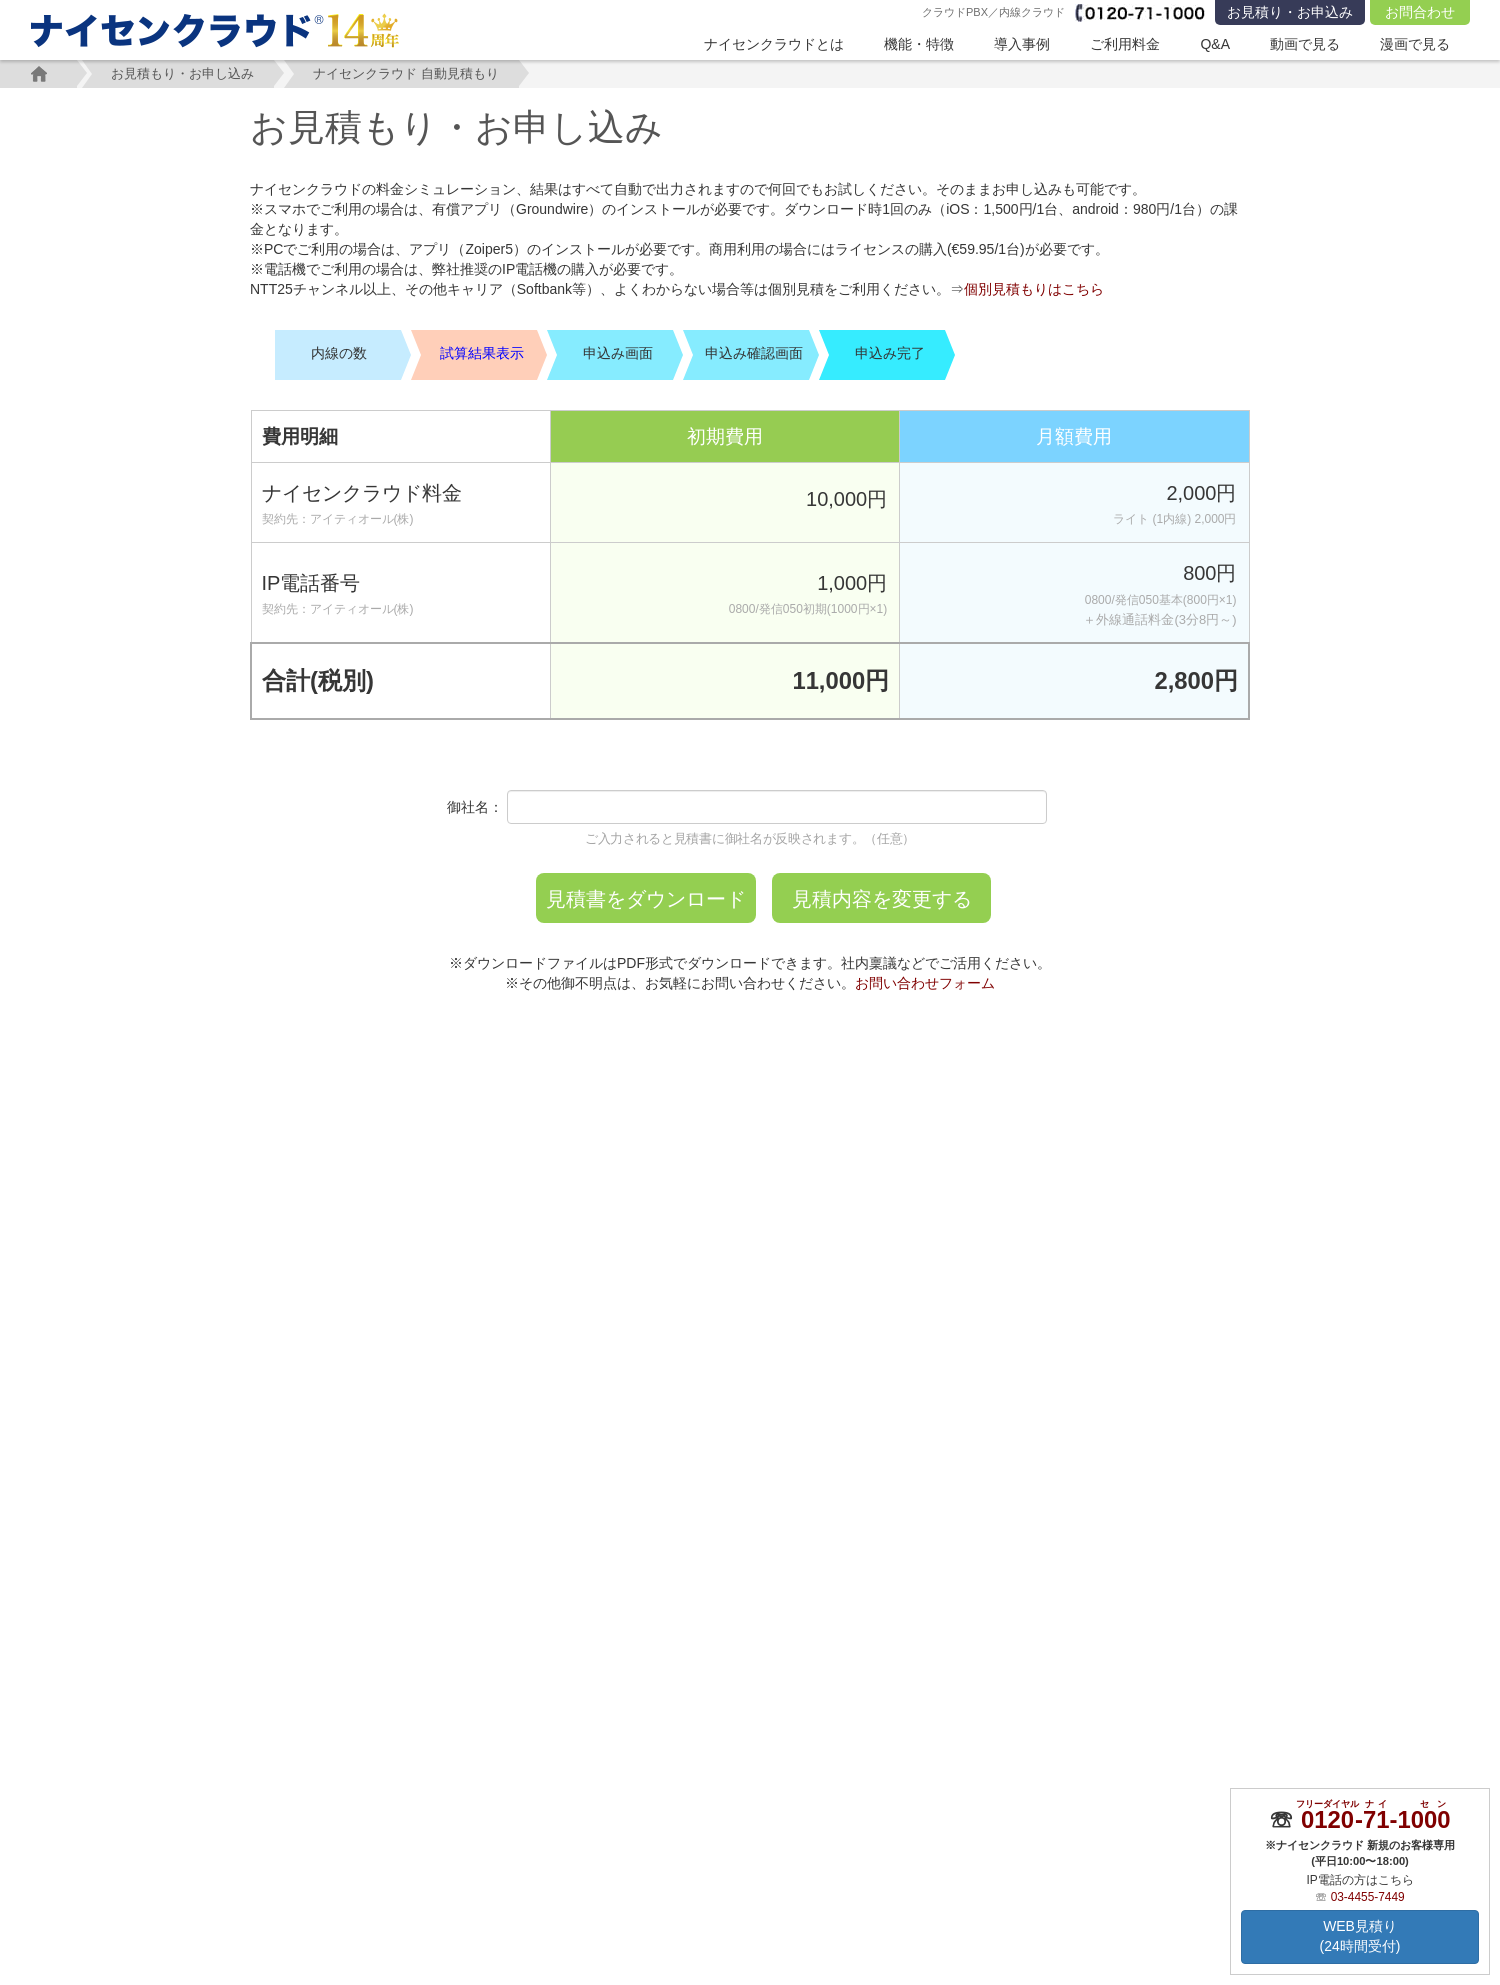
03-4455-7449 (1368, 1897)
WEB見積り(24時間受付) (1360, 1937)
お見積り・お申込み (1290, 12)
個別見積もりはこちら (1034, 289)
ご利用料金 (1125, 44)
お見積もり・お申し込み (184, 73)
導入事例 (1022, 44)
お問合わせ (1420, 12)
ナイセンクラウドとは (774, 44)
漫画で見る (1415, 44)
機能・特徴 (919, 44)
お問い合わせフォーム (925, 983)
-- (1375, 1819)
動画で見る (1305, 44)
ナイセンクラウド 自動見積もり (409, 73)
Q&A (1215, 44)
